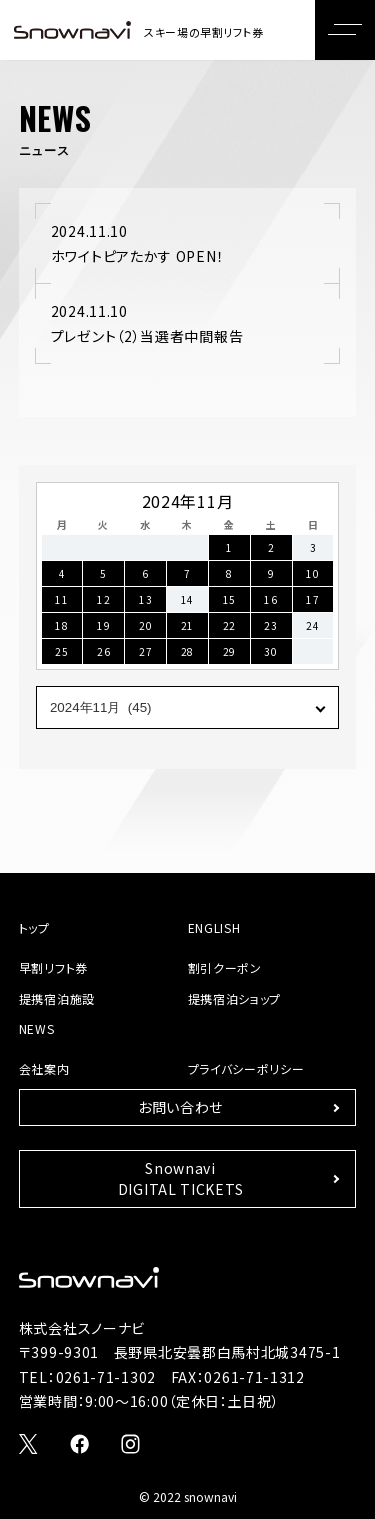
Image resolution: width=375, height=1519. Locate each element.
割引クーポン (225, 967)
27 (145, 651)
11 (61, 599)
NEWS (37, 1028)
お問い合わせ (180, 1107)
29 (229, 651)
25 (61, 651)
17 (312, 599)
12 (103, 599)
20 (145, 625)
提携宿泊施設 (57, 998)
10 (312, 573)
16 (270, 599)
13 (145, 599)
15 (229, 599)
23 (270, 625)
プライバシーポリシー (246, 1068)
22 (229, 625)
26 (103, 651)
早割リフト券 (53, 967)
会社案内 (44, 1068)
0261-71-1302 (106, 1377)
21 (187, 625)
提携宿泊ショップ (235, 998)
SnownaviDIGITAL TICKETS (181, 1178)
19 (103, 625)
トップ (34, 927)
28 (187, 651)
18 (61, 625)
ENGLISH (214, 927)
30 (270, 651)
